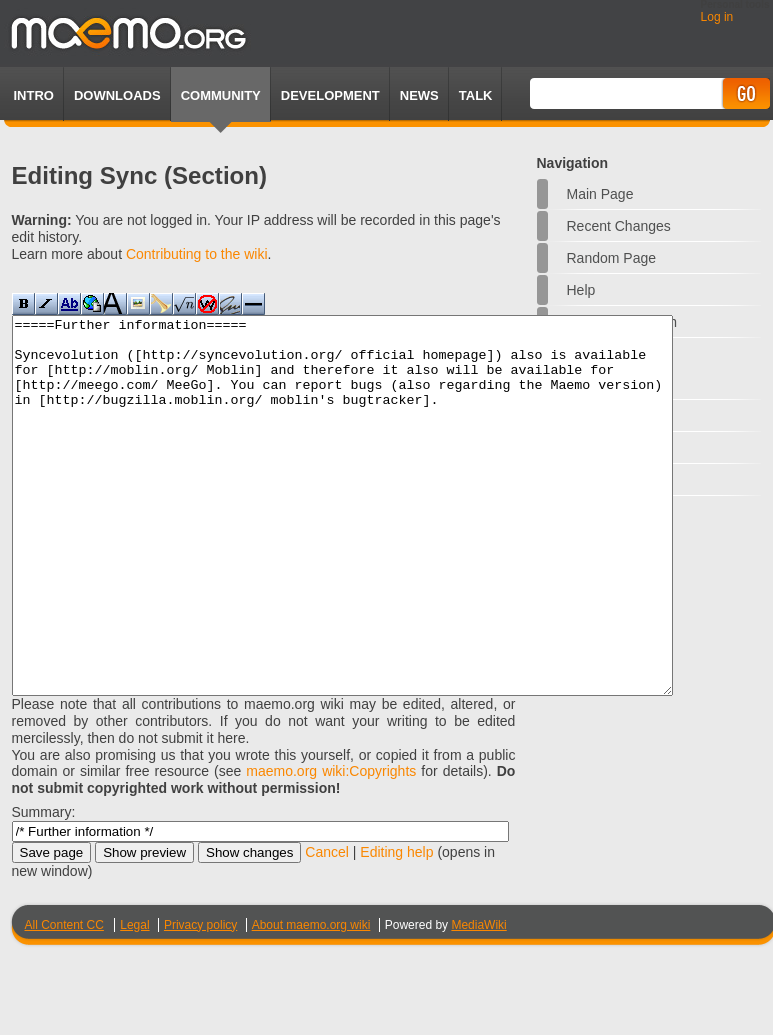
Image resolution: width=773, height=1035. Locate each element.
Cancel (327, 927)
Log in (717, 17)
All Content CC (64, 1000)
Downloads (117, 95)
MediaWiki (478, 1000)
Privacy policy (200, 1000)
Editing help (396, 927)
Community (221, 95)
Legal (134, 1000)
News (419, 95)
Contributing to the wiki (197, 254)
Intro (34, 95)
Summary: (44, 887)
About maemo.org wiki (311, 1000)
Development (330, 95)
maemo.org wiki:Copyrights (331, 846)
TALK (476, 95)
